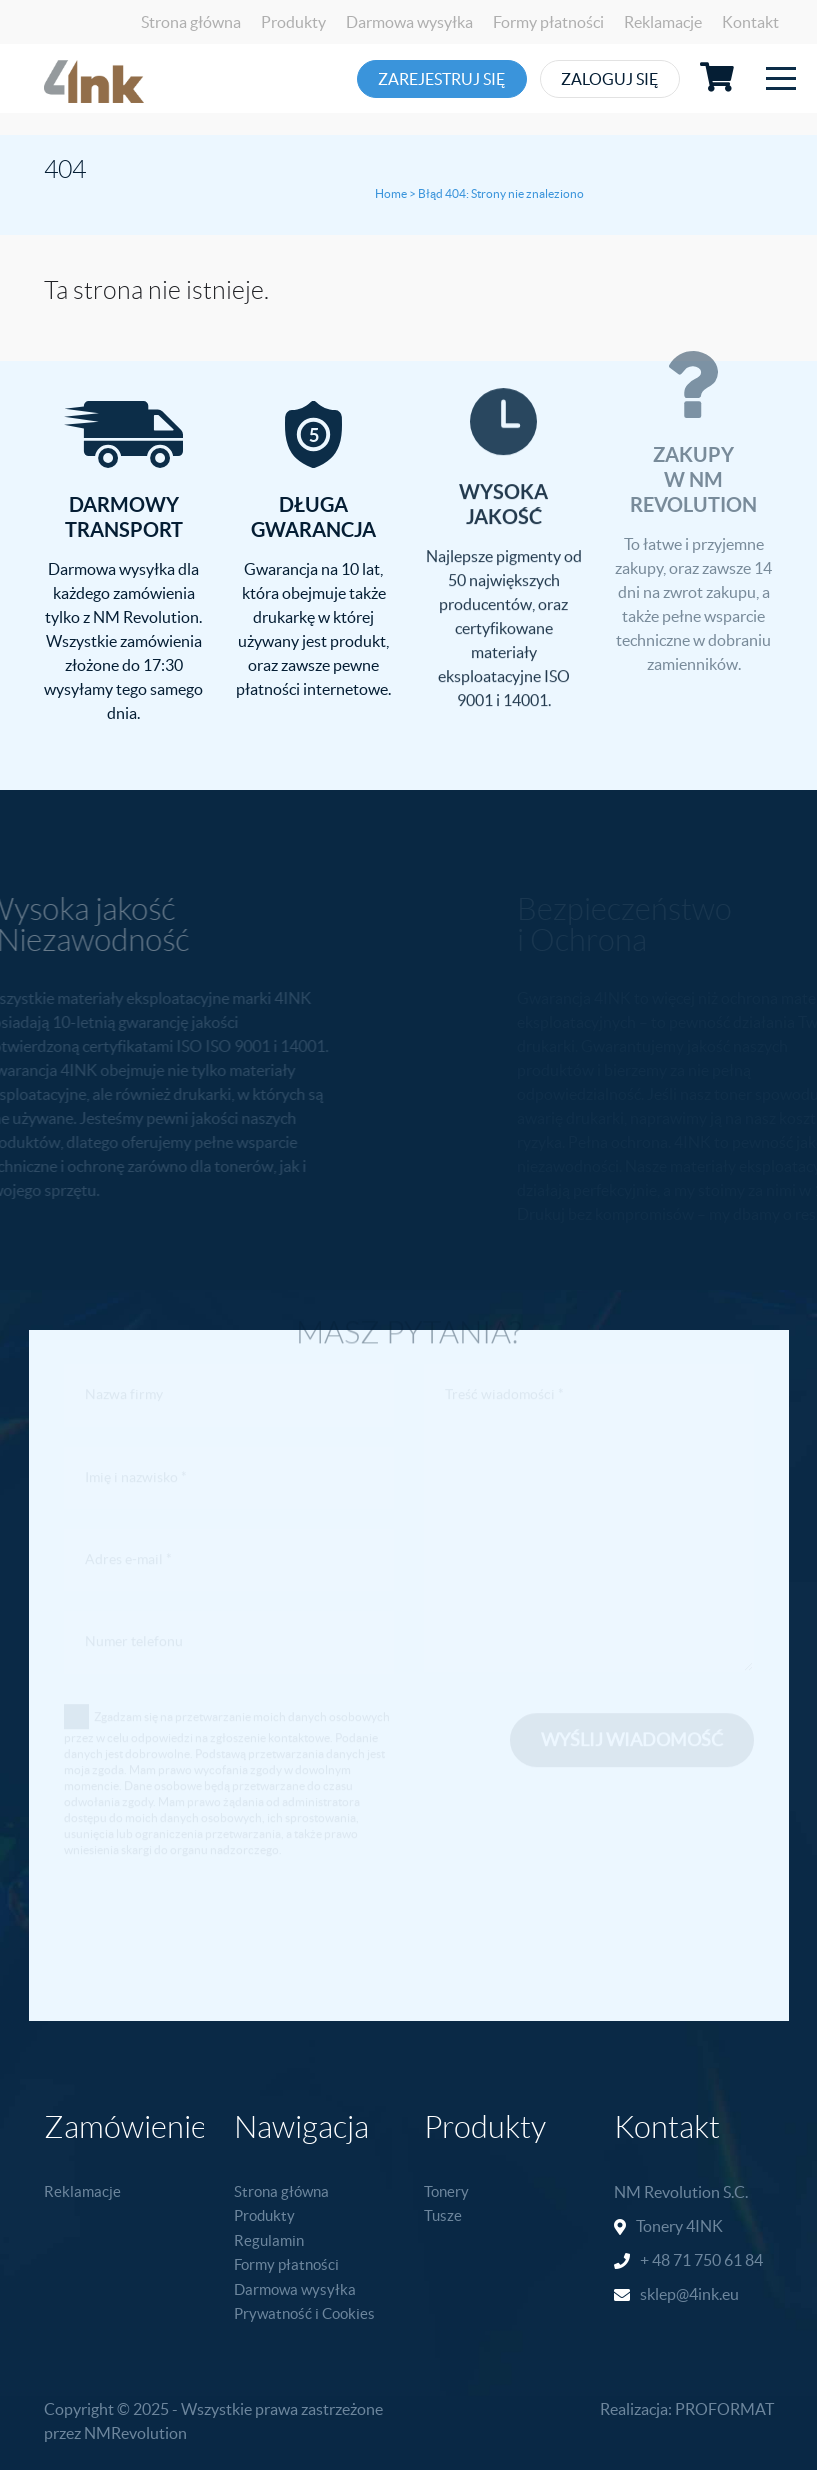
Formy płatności (548, 22)
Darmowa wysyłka (409, 22)
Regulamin (269, 2240)
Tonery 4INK (679, 2226)
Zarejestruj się (444, 79)
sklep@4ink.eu (689, 2294)
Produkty (293, 22)
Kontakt (750, 22)
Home (391, 193)
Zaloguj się (636, 79)
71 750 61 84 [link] (718, 2260)
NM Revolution (667, 2192)
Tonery (446, 2191)
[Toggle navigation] (781, 78)
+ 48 (656, 2260)
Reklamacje (663, 22)
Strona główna (191, 22)
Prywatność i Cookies (304, 2313)
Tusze (443, 2215)
